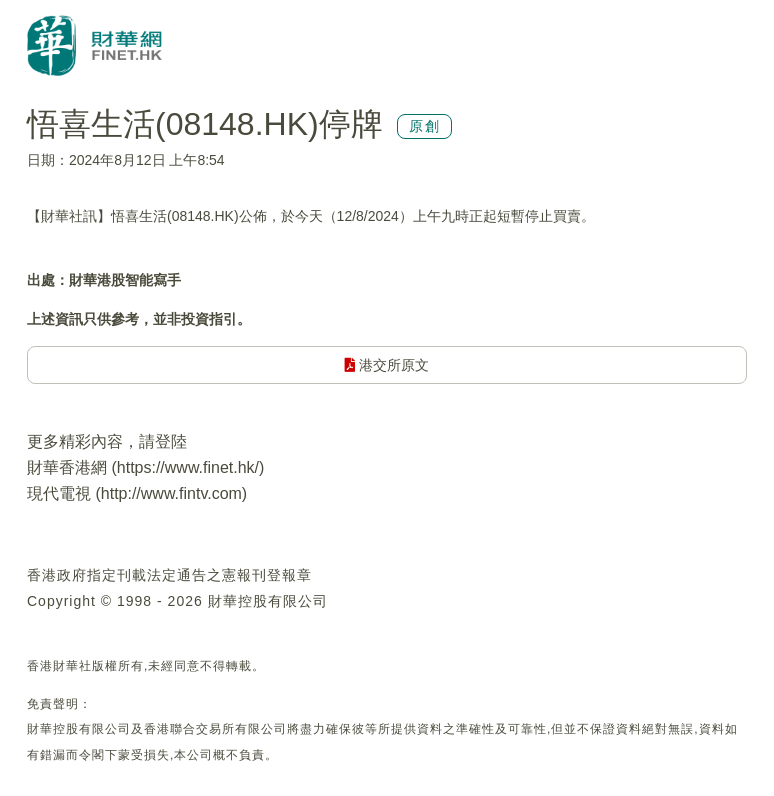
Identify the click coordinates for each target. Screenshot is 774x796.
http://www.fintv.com (171, 493)
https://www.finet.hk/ (188, 467)
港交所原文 (387, 365)
